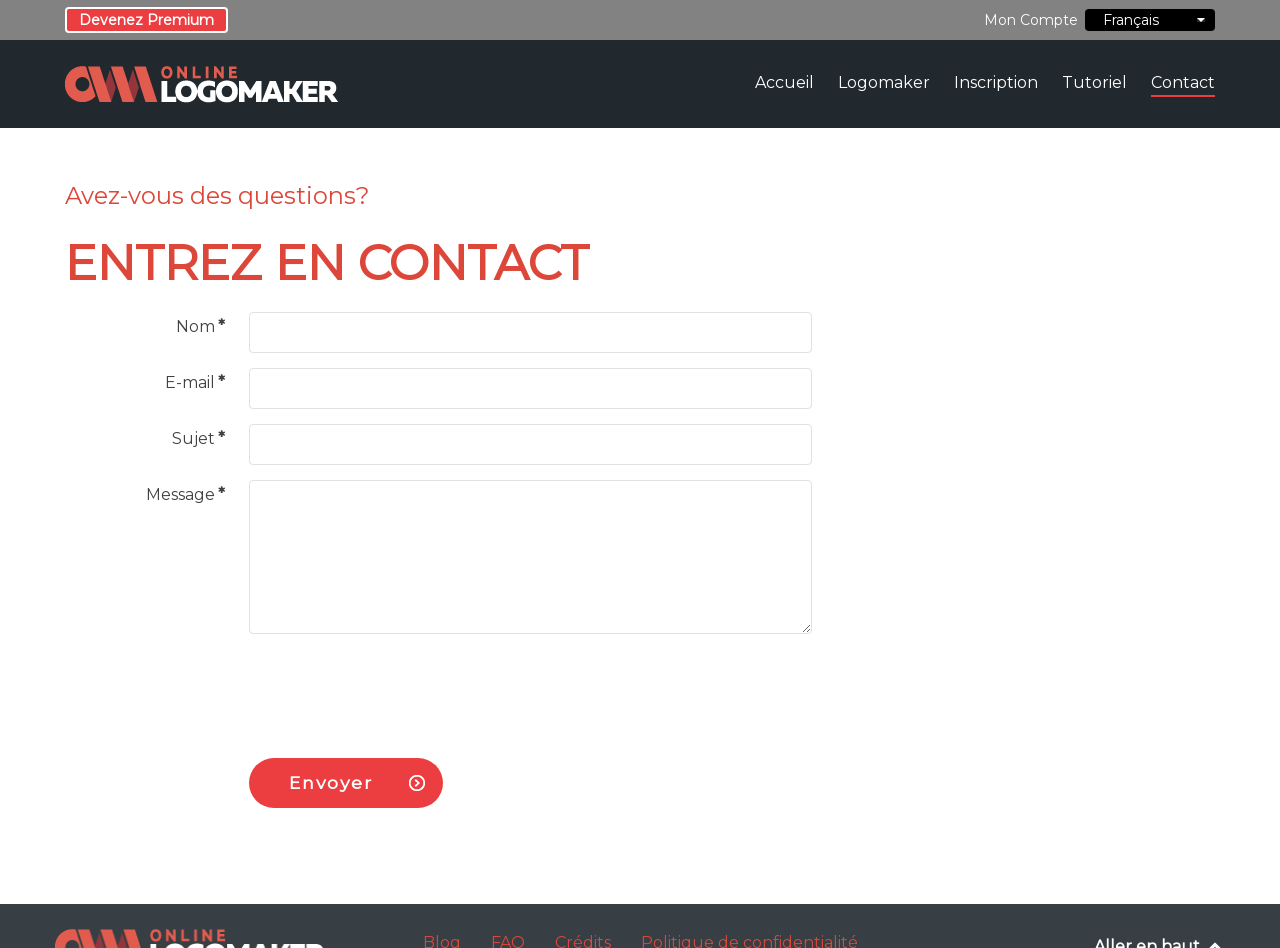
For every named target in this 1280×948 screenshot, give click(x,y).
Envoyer (330, 782)
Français (1150, 20)
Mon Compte (1031, 20)
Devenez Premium (146, 20)
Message (185, 494)
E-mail (195, 382)
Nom (200, 326)
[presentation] (401, 688)
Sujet (198, 438)
